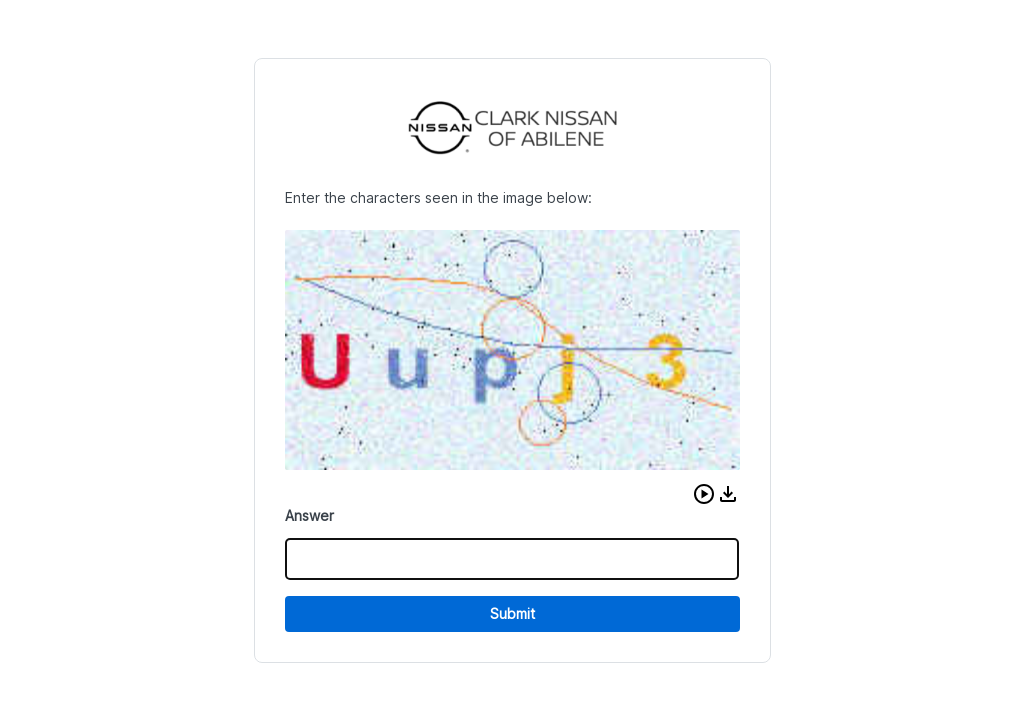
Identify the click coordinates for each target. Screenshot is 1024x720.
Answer (309, 515)
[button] (704, 494)
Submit (512, 613)
